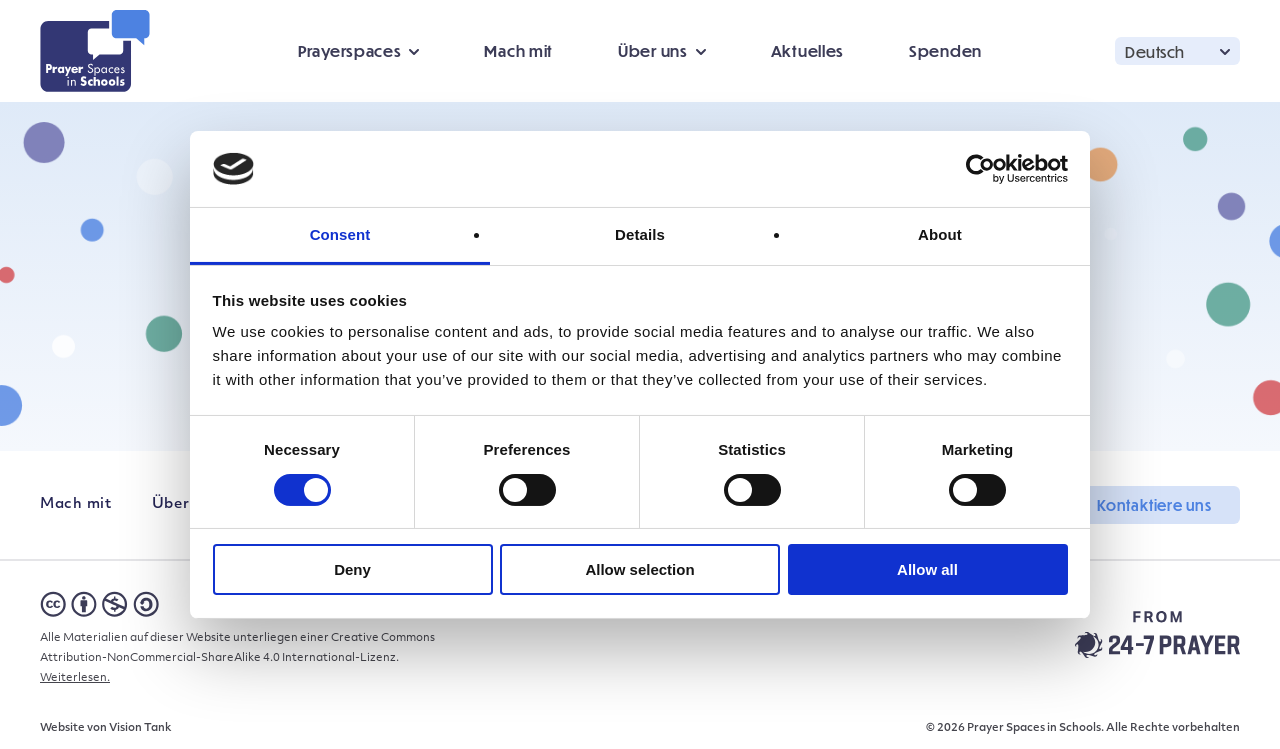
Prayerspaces (349, 50)
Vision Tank (140, 728)
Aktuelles (807, 50)
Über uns (653, 50)
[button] (1177, 50)
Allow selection (639, 569)
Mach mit (518, 50)
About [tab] (940, 234)
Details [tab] (640, 234)
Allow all (927, 569)
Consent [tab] (340, 234)
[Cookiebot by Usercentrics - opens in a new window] (980, 169)
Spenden (945, 50)
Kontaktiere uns (1154, 505)
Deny (352, 569)
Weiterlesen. (75, 678)
